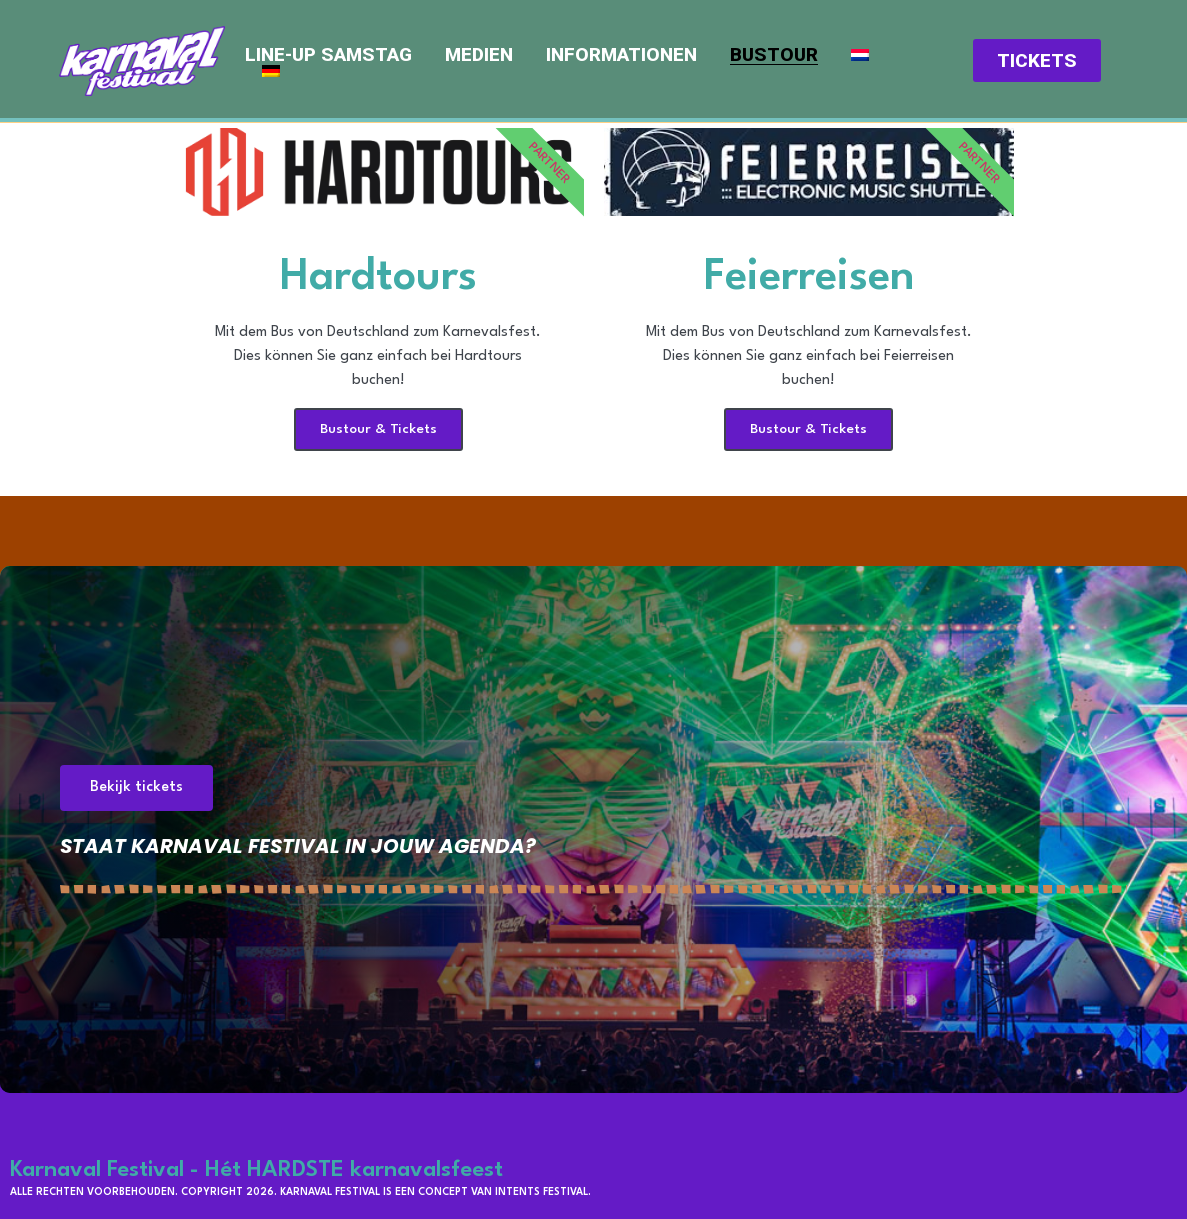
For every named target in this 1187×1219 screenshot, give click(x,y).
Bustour (774, 55)
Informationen (621, 55)
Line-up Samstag (328, 55)
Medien (479, 55)
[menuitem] (860, 55)
